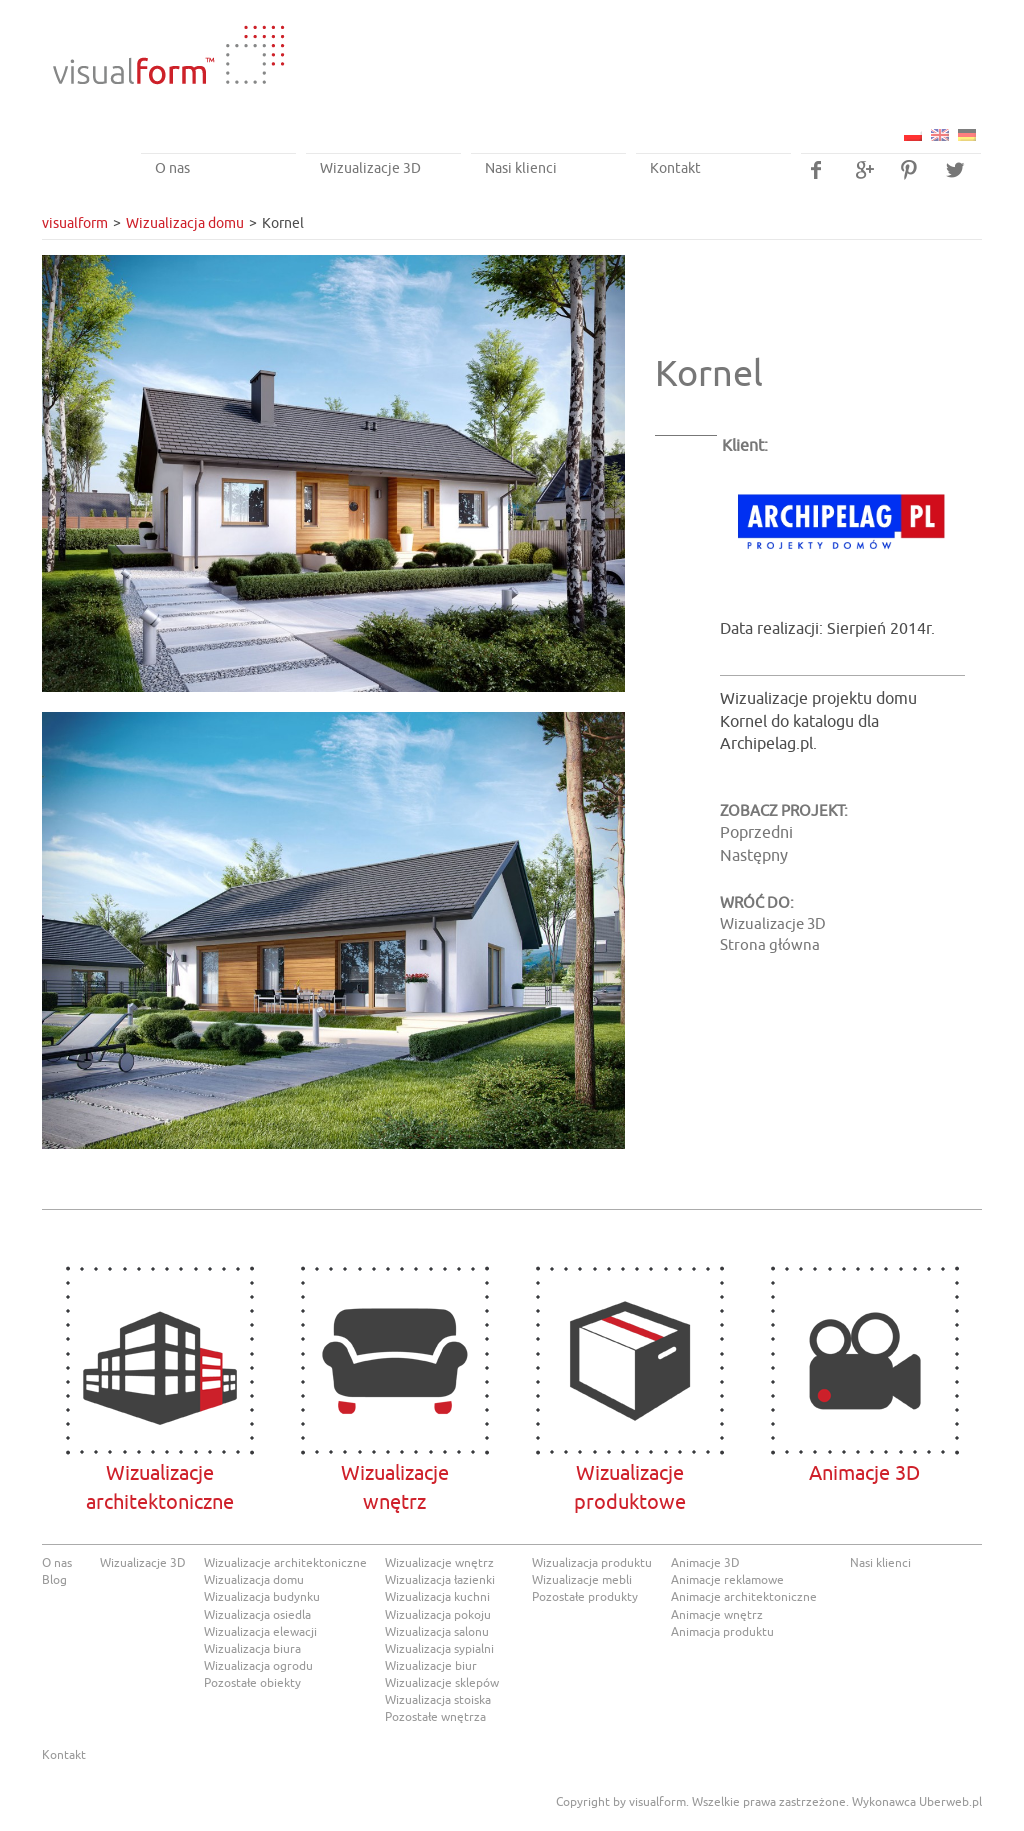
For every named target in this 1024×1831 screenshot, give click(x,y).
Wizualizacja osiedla (257, 1615)
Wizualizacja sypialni (439, 1649)
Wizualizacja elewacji (260, 1632)
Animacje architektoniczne (744, 1597)
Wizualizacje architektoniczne (159, 1360)
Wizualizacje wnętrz (439, 1563)
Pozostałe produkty (585, 1597)
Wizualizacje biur (431, 1666)
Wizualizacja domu (185, 223)
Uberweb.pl (950, 1802)
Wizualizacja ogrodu (258, 1666)
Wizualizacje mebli (582, 1580)
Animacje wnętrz (717, 1615)
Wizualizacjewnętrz (394, 1360)
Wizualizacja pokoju (438, 1615)
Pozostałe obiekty (252, 1683)
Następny (754, 856)
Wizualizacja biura (252, 1649)
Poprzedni (756, 833)
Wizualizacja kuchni (437, 1597)
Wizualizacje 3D (370, 168)
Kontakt (675, 168)
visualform (75, 223)
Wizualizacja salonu (437, 1632)
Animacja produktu (722, 1632)
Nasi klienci (521, 168)
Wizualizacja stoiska (438, 1700)
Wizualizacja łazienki (440, 1580)
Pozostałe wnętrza (435, 1717)
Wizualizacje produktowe (629, 1360)
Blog (54, 1580)
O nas (172, 168)
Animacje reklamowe (727, 1580)
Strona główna (770, 945)
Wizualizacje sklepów (442, 1683)
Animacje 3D (864, 1360)
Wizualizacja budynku (262, 1597)
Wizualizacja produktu (592, 1563)
